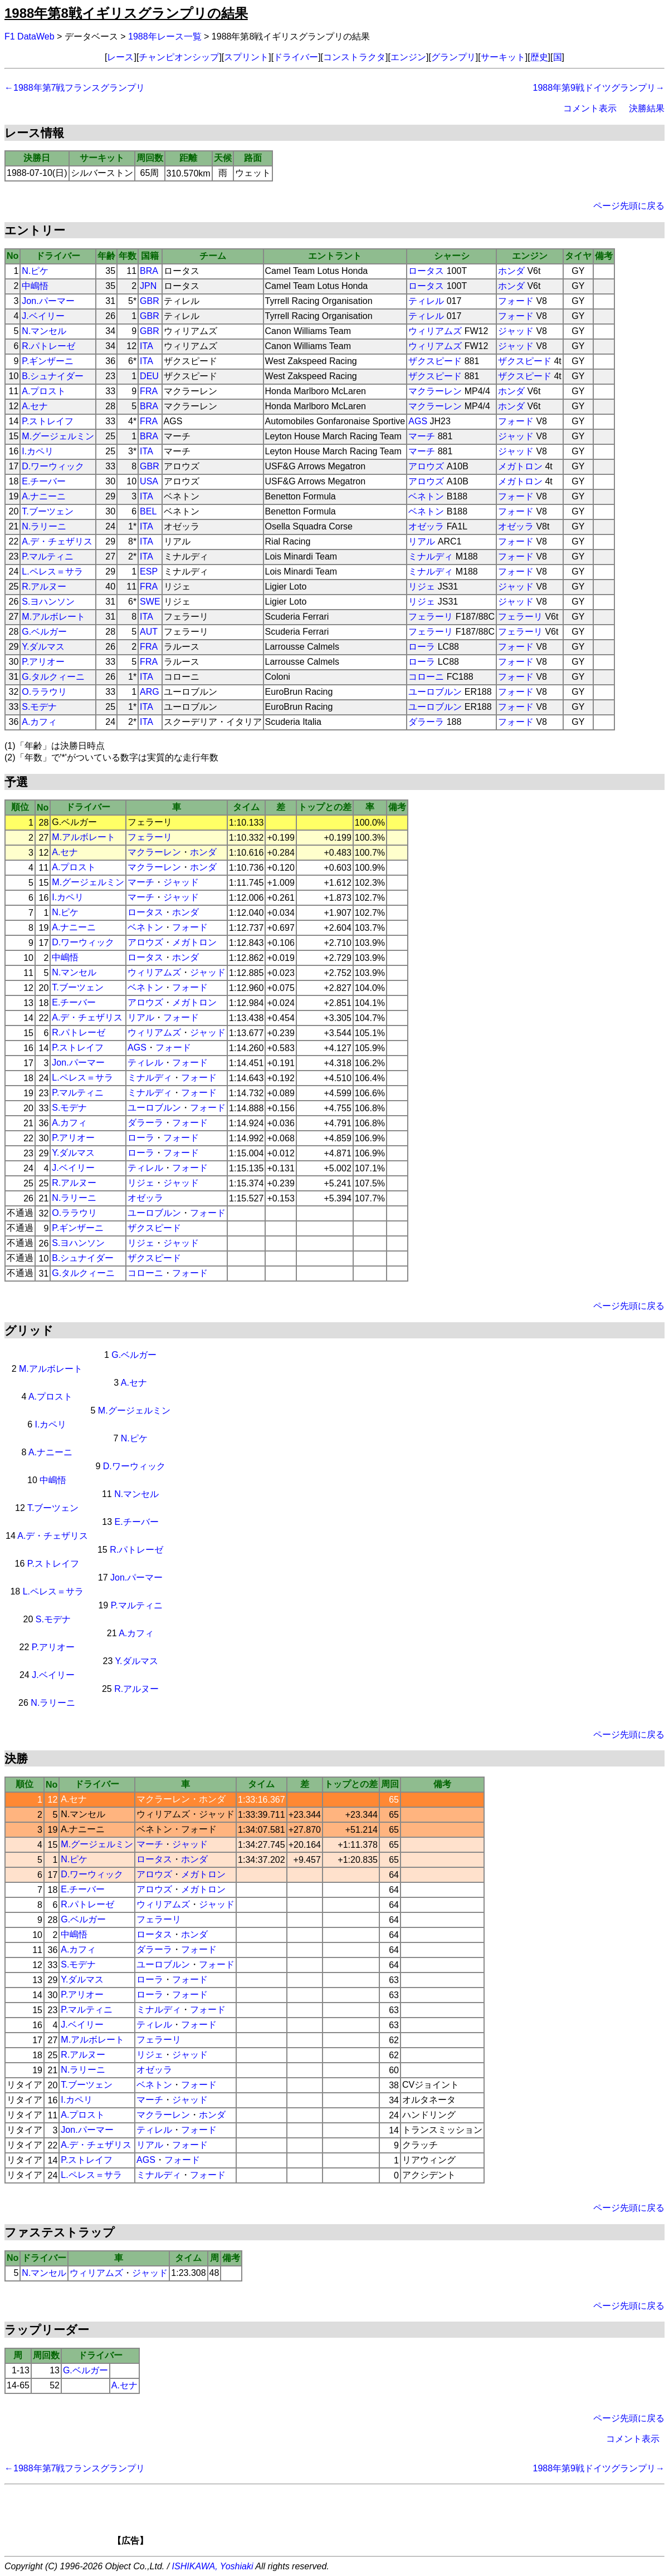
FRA (149, 391)
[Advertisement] (353, 2519)
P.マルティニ (48, 556)
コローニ (426, 676)
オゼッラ (426, 526)
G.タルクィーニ (53, 676)
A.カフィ (39, 722)
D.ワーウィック (53, 466)
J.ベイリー (43, 316)
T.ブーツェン (47, 511)
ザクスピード (435, 361)
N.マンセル (44, 331)
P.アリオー (43, 661)
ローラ (421, 646)
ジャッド (516, 331)
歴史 (539, 57)
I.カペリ (37, 451)
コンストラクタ (354, 57)
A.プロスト (44, 391)
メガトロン (520, 466)
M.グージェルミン (58, 436)
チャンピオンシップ (179, 57)
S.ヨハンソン (48, 601)
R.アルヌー (44, 586)
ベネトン (426, 496)
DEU (149, 376)
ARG (149, 691)
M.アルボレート (53, 616)
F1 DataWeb (29, 36)
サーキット (503, 57)
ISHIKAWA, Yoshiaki (212, 2566)
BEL (148, 511)
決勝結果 (647, 108)
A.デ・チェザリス (57, 541)
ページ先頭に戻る (629, 205)
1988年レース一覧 (165, 36)
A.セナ (35, 406)
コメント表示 (590, 108)
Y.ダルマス (43, 646)
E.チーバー (44, 481)
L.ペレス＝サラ (52, 571)
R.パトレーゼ (48, 346)
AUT (149, 631)
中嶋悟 (35, 286)
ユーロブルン (435, 691)
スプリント (246, 57)
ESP (149, 571)
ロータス (426, 271)
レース (120, 57)
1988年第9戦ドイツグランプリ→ (599, 87)
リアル (421, 541)
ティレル (426, 301)
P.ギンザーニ (48, 361)
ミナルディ (430, 556)
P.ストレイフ (48, 421)
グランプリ (453, 57)
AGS (417, 421)
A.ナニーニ (44, 496)
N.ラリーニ (44, 526)
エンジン (408, 57)
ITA (146, 346)
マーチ (421, 436)
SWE (150, 601)
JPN (148, 286)
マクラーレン (435, 391)
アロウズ (426, 466)
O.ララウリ (44, 691)
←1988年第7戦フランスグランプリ (74, 87)
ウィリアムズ (435, 331)
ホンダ (511, 271)
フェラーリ (430, 616)
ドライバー (296, 57)
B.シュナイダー (53, 376)
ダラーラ (426, 722)
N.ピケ (35, 271)
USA (149, 481)
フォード (516, 301)
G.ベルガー (44, 631)
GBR (149, 301)
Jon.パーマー (48, 301)
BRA (149, 271)
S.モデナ (39, 707)
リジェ (421, 586)
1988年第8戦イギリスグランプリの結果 (126, 13)
